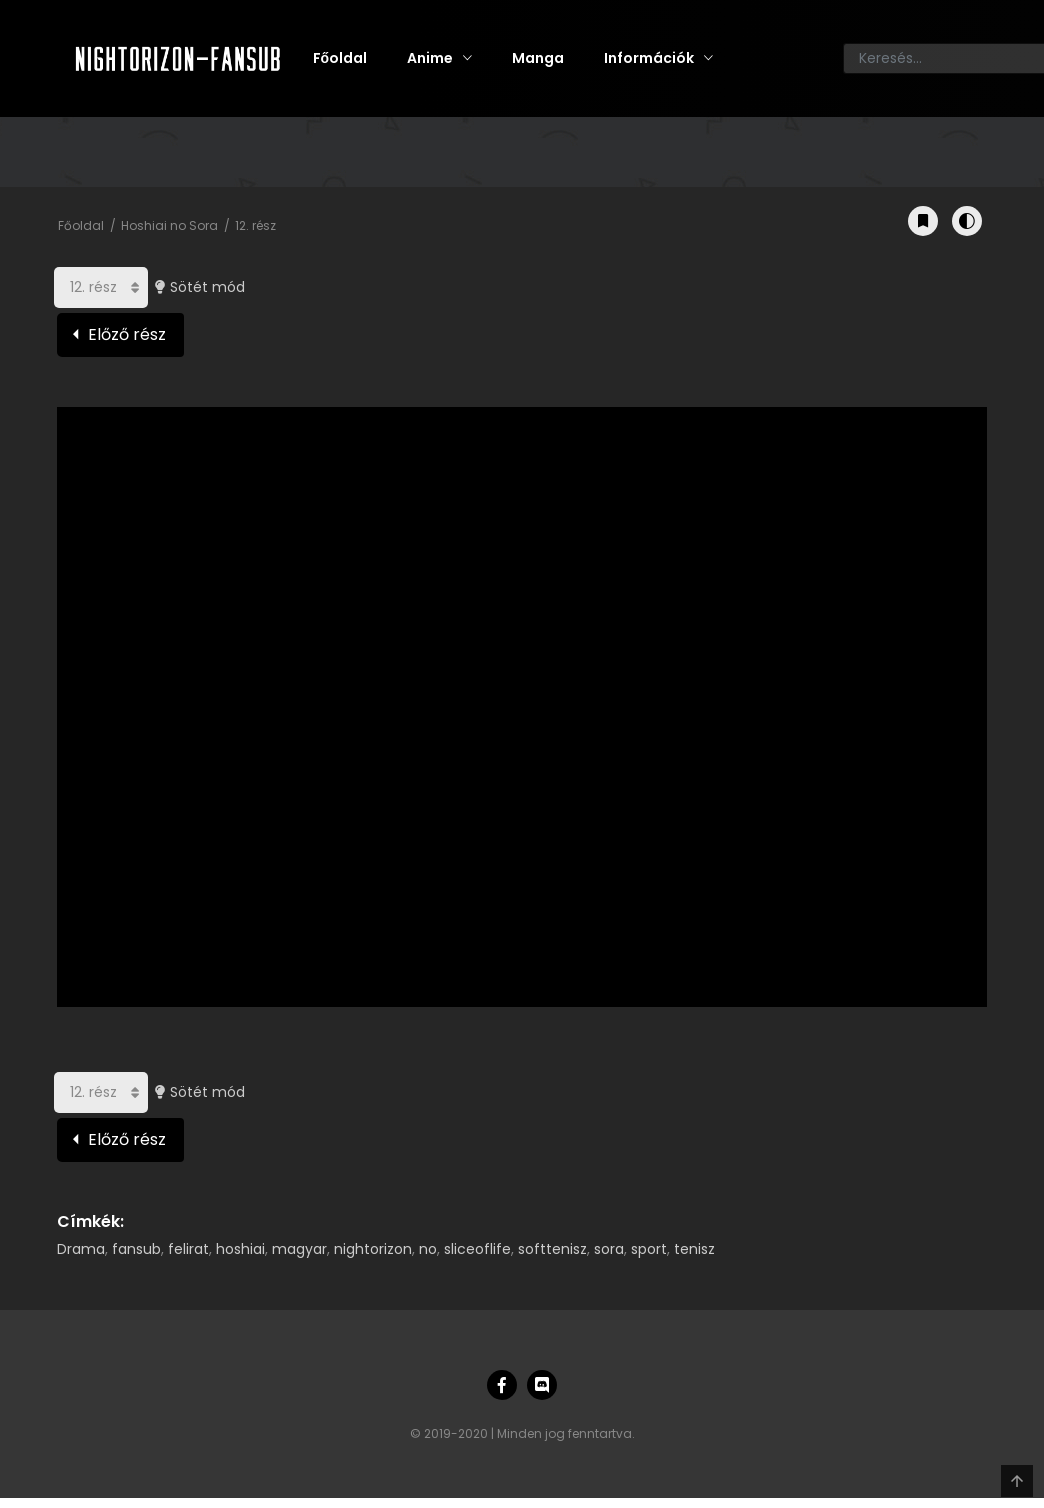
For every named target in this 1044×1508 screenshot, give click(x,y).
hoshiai (240, 1249)
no (428, 1249)
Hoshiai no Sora (169, 225)
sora (609, 1249)
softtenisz (552, 1249)
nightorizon (373, 1249)
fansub (136, 1249)
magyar (299, 1249)
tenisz (694, 1249)
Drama (81, 1249)
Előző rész (127, 334)
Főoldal (340, 58)
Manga (538, 58)
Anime (430, 58)
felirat (188, 1249)
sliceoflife (477, 1249)
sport (649, 1249)
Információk (649, 58)
